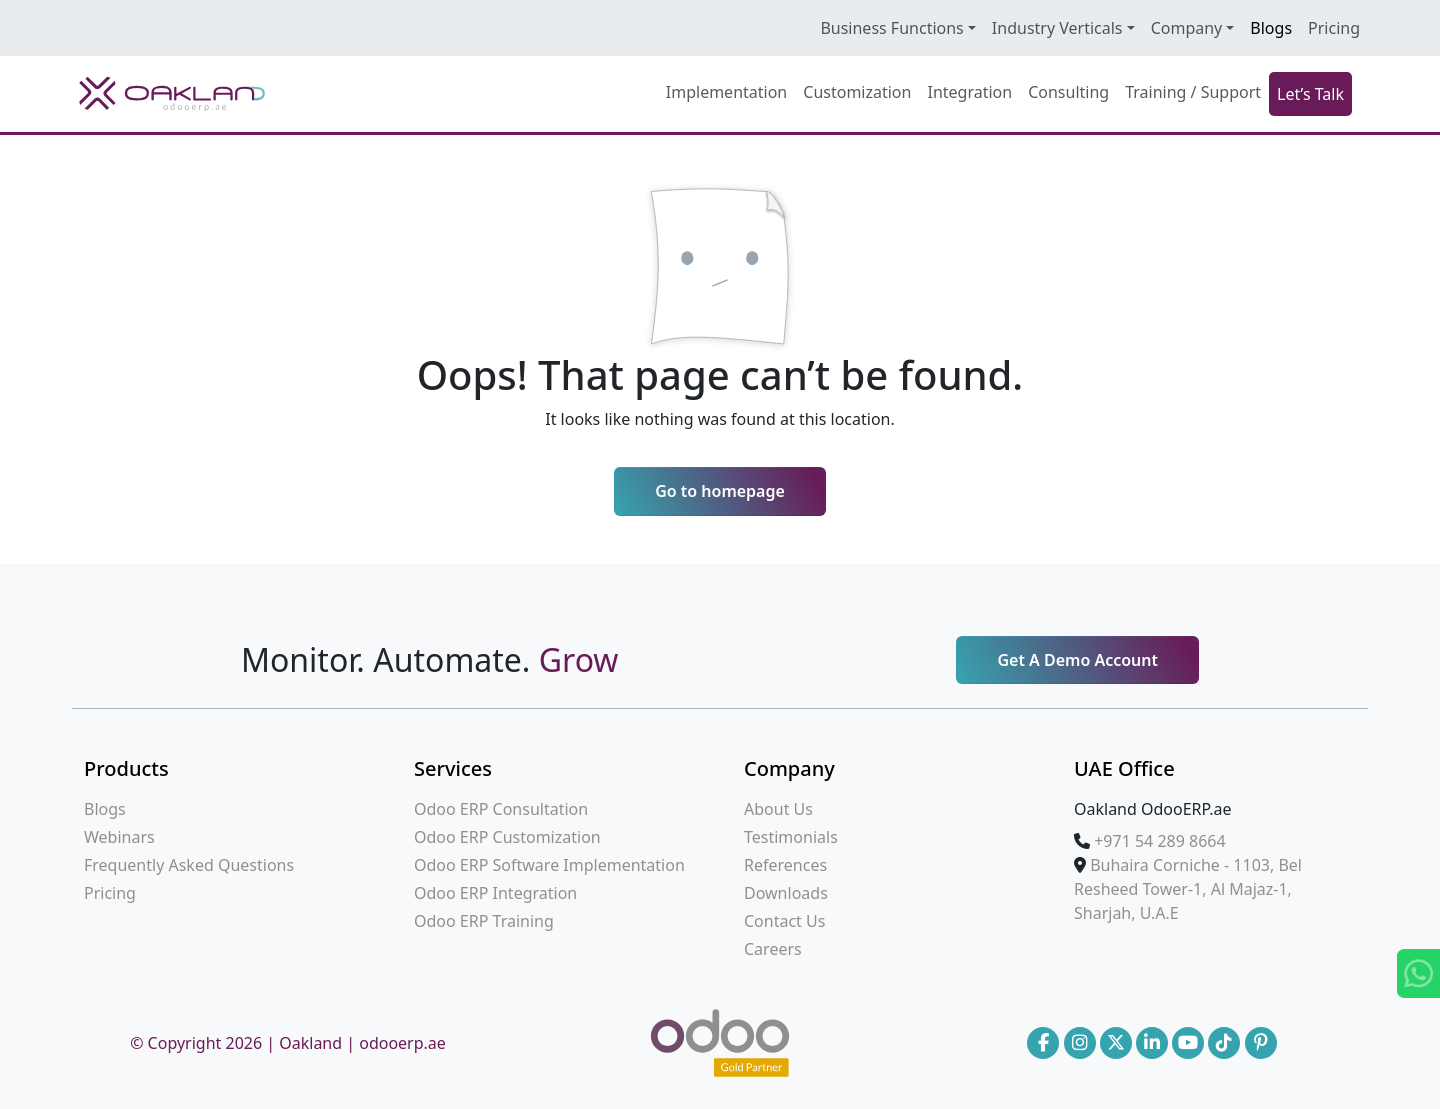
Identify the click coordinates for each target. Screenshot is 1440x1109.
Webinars (119, 837)
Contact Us (784, 921)
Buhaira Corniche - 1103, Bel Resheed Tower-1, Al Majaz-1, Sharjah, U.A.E (1188, 889)
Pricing (1334, 28)
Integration (969, 92)
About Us (778, 809)
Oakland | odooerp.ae (362, 1043)
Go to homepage (720, 491)
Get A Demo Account (1077, 660)
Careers (773, 949)
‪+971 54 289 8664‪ (1159, 841)
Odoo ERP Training (484, 921)
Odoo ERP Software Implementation (549, 865)
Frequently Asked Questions (189, 865)
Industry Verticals (1057, 28)
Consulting (1068, 92)
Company (1187, 28)
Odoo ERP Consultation (501, 809)
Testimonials (791, 837)
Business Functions (891, 28)
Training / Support (1193, 92)
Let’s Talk (1310, 94)
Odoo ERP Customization (507, 837)
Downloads (786, 893)
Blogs (1271, 28)
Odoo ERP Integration (495, 893)
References (785, 865)
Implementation (726, 92)
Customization (857, 92)
